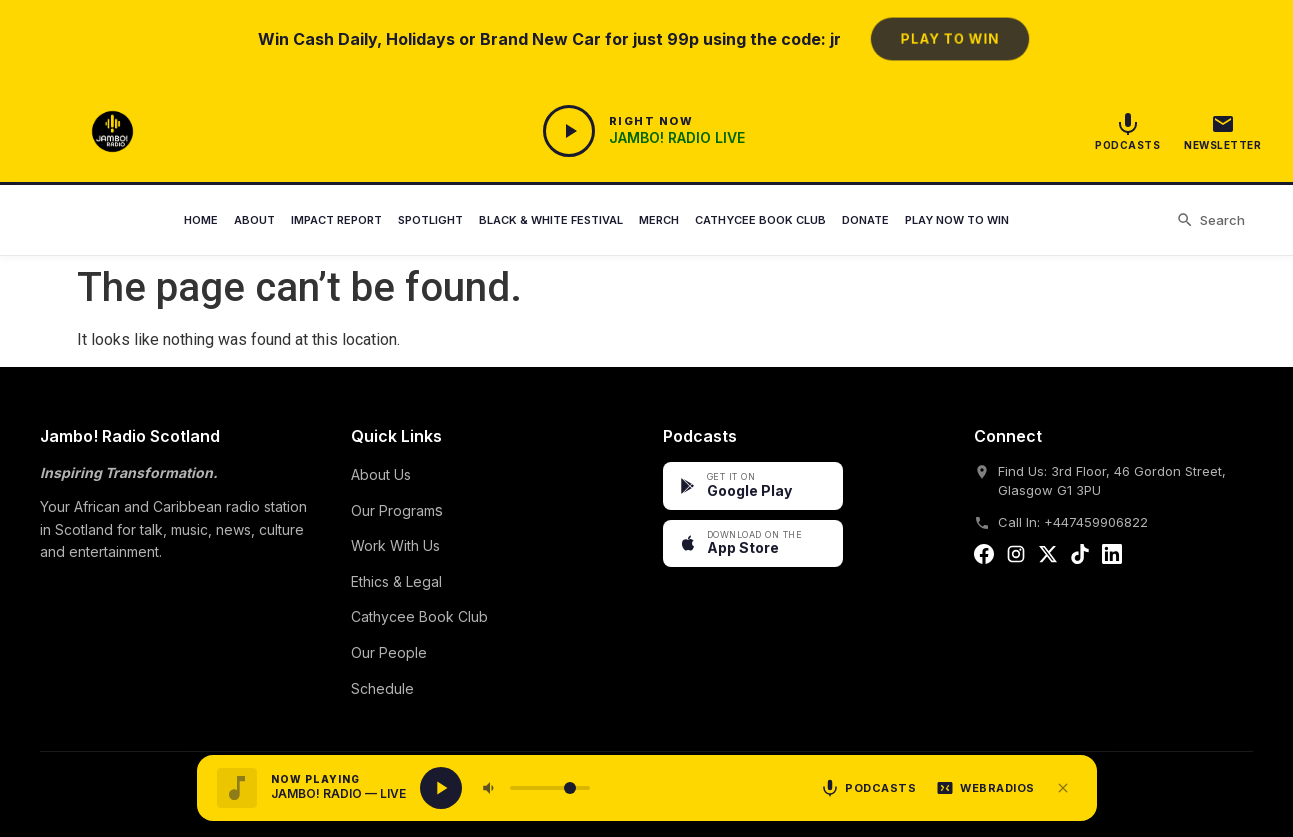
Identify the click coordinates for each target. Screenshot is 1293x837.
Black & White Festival (551, 220)
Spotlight (430, 220)
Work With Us (395, 545)
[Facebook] (984, 558)
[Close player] (1063, 788)
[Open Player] (643, 131)
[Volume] (550, 788)
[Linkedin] (1112, 558)
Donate (865, 220)
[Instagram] (1016, 558)
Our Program (393, 510)
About (254, 220)
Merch (659, 220)
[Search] (1210, 221)
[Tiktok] (1080, 558)
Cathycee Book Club (760, 220)
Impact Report (336, 220)
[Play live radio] (441, 788)
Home (201, 220)
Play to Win (949, 38)
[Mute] (490, 788)
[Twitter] (1048, 558)
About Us (381, 474)
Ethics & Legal (396, 581)
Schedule (382, 688)
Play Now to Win (957, 220)
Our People (389, 652)
